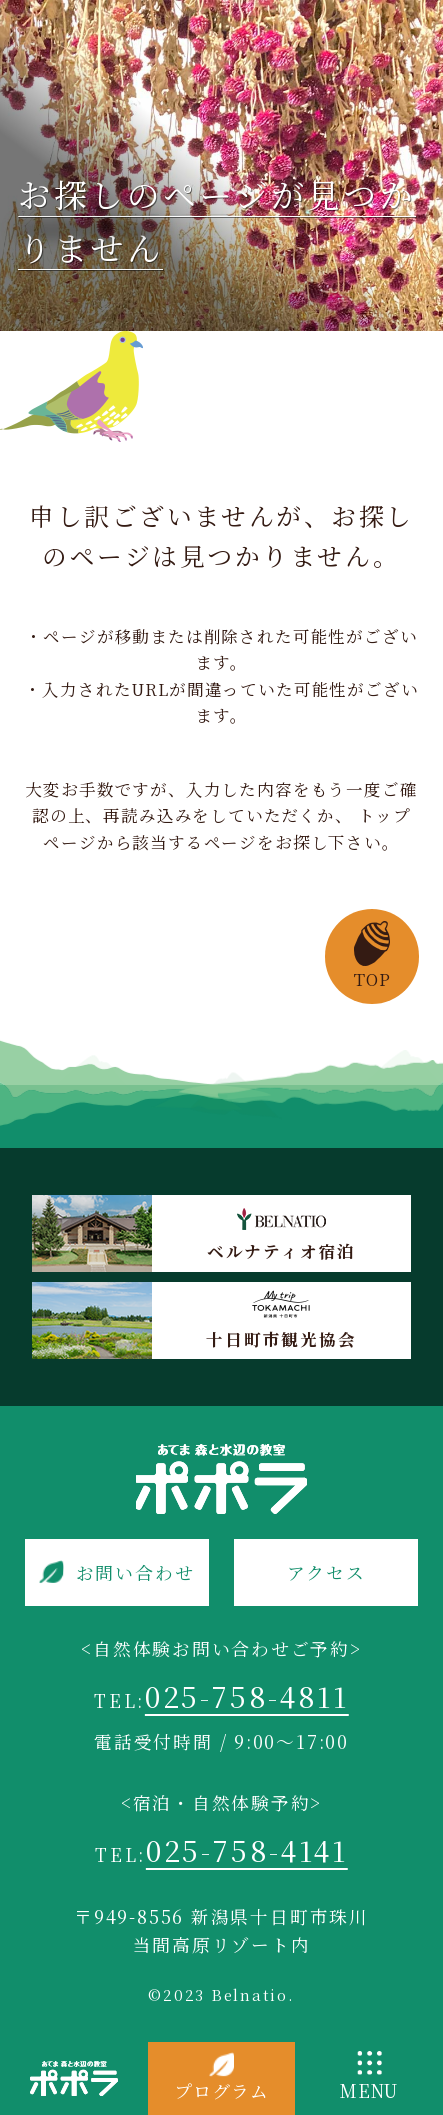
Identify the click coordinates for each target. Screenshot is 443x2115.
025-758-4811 (247, 1695)
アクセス (326, 1572)
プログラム (221, 2090)
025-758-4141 (247, 1849)
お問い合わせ (135, 1572)
